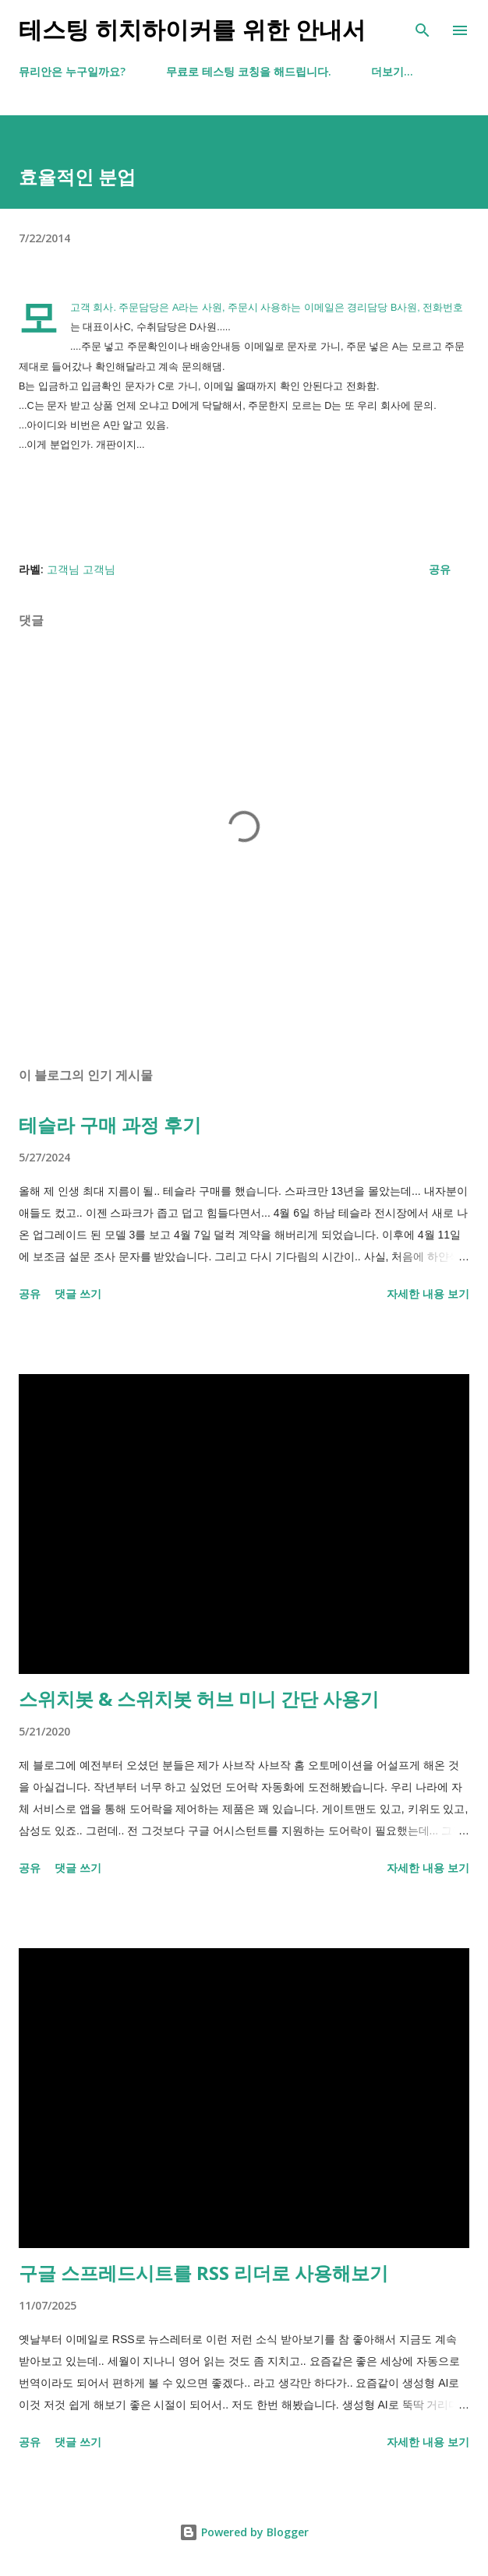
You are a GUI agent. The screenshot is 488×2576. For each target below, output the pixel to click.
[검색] (422, 28)
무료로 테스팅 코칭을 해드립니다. (248, 71)
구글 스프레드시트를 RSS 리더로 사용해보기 (203, 2272)
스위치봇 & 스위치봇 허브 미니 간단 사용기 (199, 1698)
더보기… (392, 71)
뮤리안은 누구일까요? (72, 71)
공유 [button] (440, 569)
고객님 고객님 (81, 569)
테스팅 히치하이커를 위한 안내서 (192, 30)
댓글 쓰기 (78, 1293)
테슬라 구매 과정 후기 (110, 1124)
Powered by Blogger (244, 2532)
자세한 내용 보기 (428, 1293)
